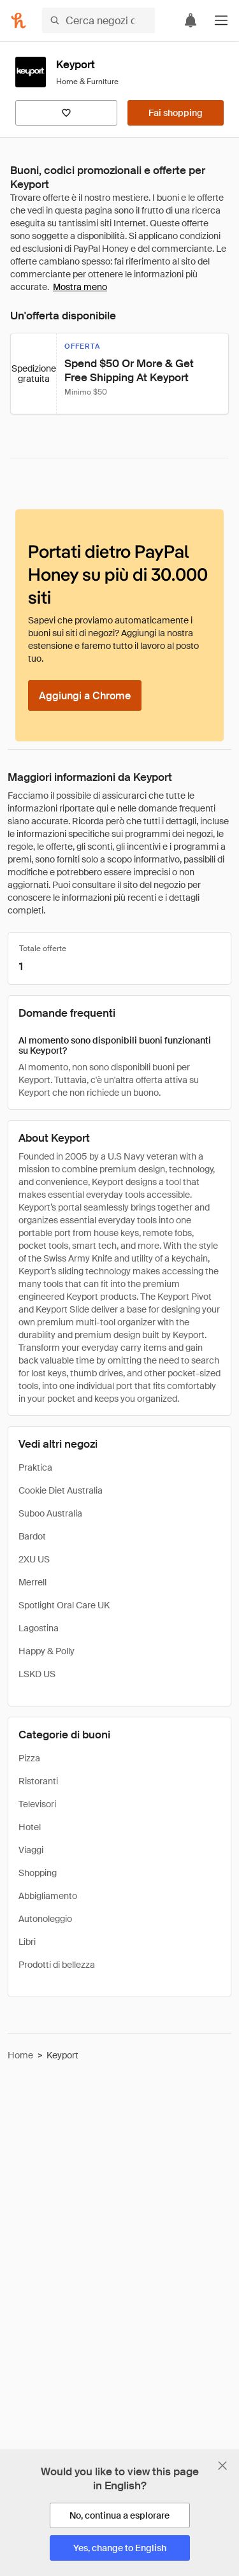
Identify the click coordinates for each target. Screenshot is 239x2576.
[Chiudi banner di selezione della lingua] (222, 2466)
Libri (27, 1941)
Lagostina (38, 1628)
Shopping (37, 1873)
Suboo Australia (50, 1513)
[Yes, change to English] (120, 2548)
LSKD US (36, 1674)
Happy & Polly (46, 1651)
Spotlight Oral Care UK (64, 1605)
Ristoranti (38, 1781)
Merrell (32, 1582)
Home (20, 2055)
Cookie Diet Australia (60, 1490)
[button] (221, 20)
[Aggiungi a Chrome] (84, 695)
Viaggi (30, 1850)
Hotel (29, 1827)
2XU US (34, 1559)
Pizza (29, 1758)
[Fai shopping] (175, 113)
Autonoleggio (45, 1919)
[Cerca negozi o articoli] (98, 20)
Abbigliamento (47, 1896)
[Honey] (18, 20)
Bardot (32, 1536)
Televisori (37, 1804)
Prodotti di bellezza (56, 1964)
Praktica (35, 1467)
